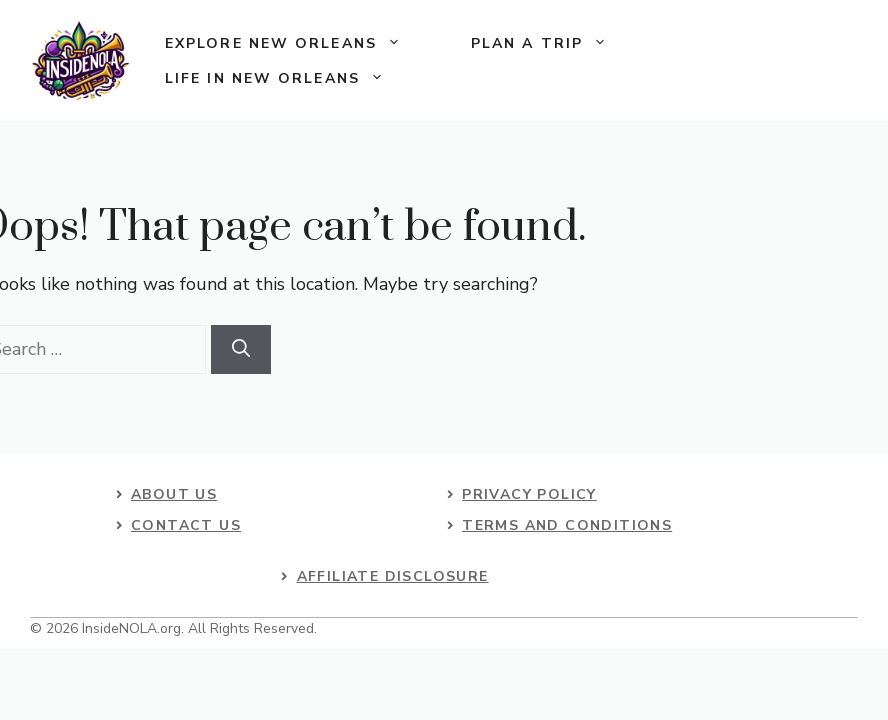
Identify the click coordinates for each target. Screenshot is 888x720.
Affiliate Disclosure (393, 576)
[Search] (241, 349)
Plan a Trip (556, 43)
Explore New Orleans (300, 43)
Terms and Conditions (567, 525)
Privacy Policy (529, 494)
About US (174, 494)
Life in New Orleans (292, 78)
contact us (186, 525)
